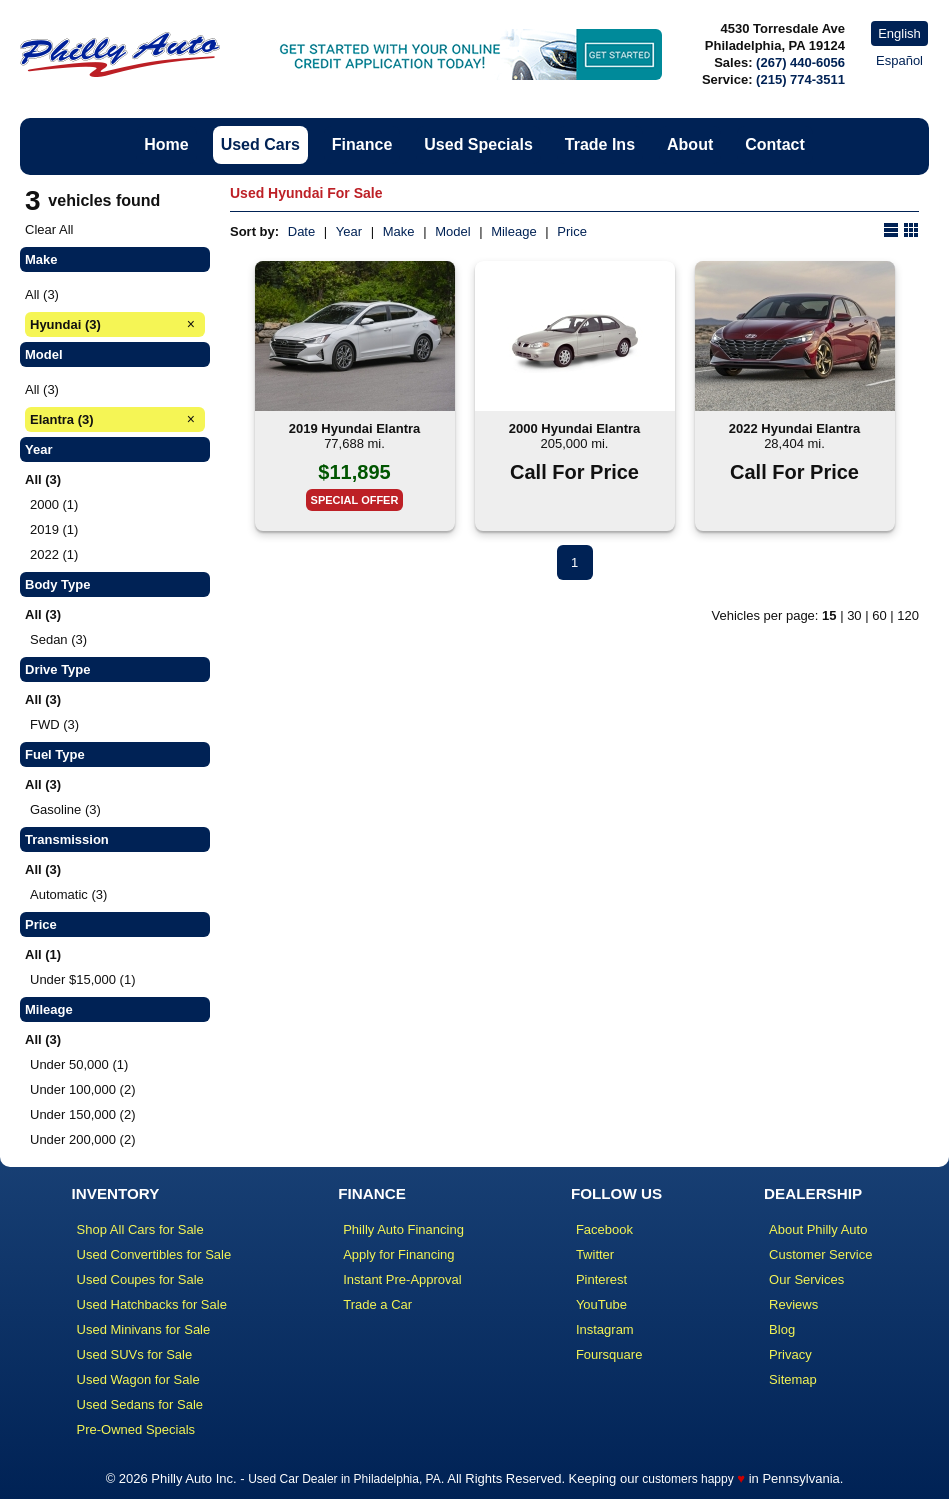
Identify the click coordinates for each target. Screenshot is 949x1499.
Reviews (793, 1304)
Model (452, 231)
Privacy (790, 1354)
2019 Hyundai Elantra (355, 428)
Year (349, 231)
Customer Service (820, 1254)
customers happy (687, 1479)
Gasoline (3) (65, 809)
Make (399, 231)
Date (301, 231)
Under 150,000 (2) (83, 1114)
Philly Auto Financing (403, 1229)
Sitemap (793, 1379)
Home (166, 144)
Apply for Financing (398, 1254)
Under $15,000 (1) (83, 979)
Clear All (49, 229)
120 (908, 615)
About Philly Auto (818, 1229)
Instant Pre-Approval (402, 1279)
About (690, 144)
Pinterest (601, 1279)
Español (899, 60)
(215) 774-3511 (800, 79)
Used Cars (260, 144)
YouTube (601, 1304)
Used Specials (478, 144)
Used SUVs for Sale (135, 1354)
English (899, 33)
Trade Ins (600, 144)
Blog (782, 1329)
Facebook (604, 1229)
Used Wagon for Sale (138, 1379)
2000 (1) (54, 504)
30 (854, 615)
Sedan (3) (58, 639)
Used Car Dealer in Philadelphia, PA (344, 1479)
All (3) (42, 294)
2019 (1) (54, 529)
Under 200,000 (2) (83, 1139)
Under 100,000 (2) (83, 1089)
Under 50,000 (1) (79, 1064)
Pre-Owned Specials (136, 1429)
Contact (775, 144)
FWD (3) (54, 724)
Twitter (595, 1254)
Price (572, 231)
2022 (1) (54, 554)
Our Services (806, 1279)
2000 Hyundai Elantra (575, 428)
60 (879, 615)
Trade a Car (377, 1304)
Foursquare (609, 1354)
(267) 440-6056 (800, 62)
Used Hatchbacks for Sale (152, 1304)
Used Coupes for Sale (140, 1279)
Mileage (514, 231)
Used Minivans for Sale (144, 1329)
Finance (362, 144)
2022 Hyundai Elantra (795, 428)
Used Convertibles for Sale (154, 1254)
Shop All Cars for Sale (140, 1229)
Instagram (605, 1329)
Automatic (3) (68, 894)
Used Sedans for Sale (140, 1404)
